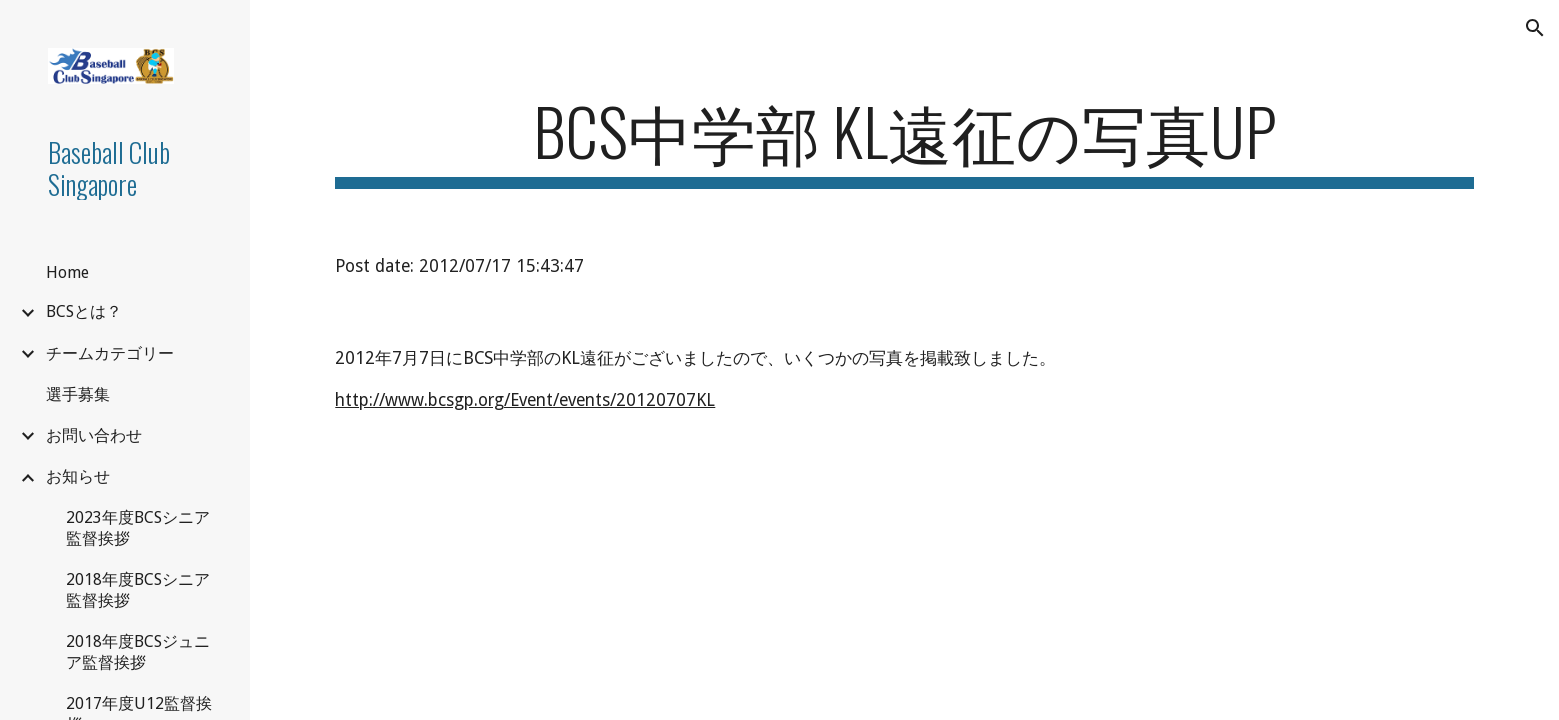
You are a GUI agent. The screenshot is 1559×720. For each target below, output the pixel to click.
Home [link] (67, 272)
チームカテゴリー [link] (110, 353)
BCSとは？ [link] (84, 311)
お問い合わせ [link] (94, 435)
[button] (1535, 28)
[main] (904, 140)
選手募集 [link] (78, 394)
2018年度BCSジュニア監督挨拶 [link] (138, 652)
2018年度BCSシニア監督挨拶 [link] (138, 590)
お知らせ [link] (78, 476)
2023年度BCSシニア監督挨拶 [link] (138, 528)
